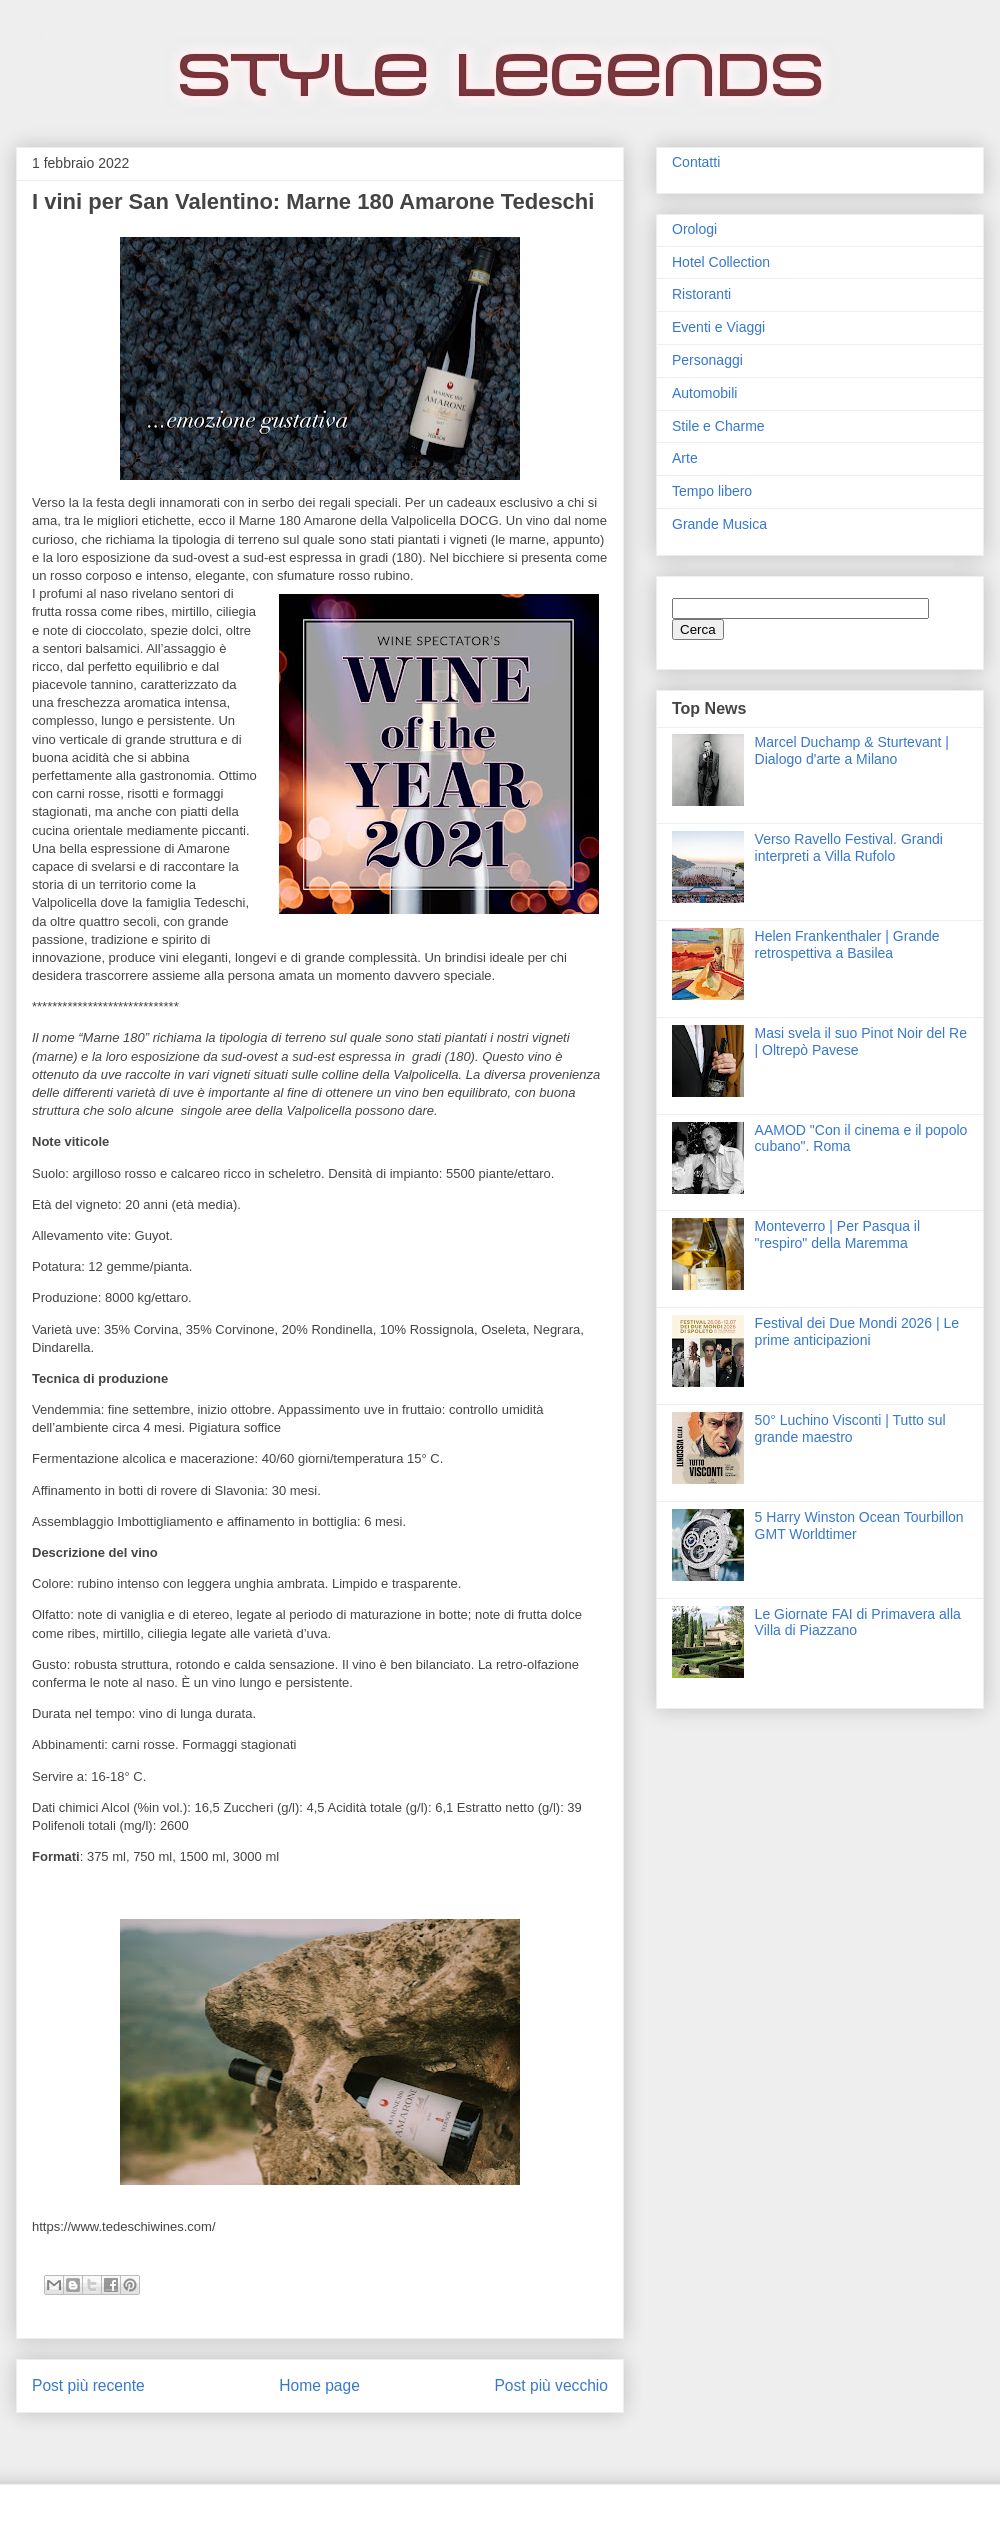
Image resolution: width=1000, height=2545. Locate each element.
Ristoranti (701, 294)
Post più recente (88, 2385)
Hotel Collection (721, 262)
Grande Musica (719, 524)
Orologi (694, 229)
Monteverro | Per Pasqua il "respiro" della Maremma (838, 1234)
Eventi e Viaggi (718, 327)
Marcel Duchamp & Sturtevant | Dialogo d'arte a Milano (852, 750)
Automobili (704, 393)
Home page (319, 2385)
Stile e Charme (718, 426)
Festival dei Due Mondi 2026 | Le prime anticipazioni (857, 1331)
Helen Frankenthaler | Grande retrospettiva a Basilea (847, 944)
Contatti (696, 162)
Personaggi (707, 360)
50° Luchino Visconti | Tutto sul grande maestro (850, 1428)
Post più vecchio (551, 2385)
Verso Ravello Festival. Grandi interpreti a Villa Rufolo (849, 847)
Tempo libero (712, 491)
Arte (685, 458)
